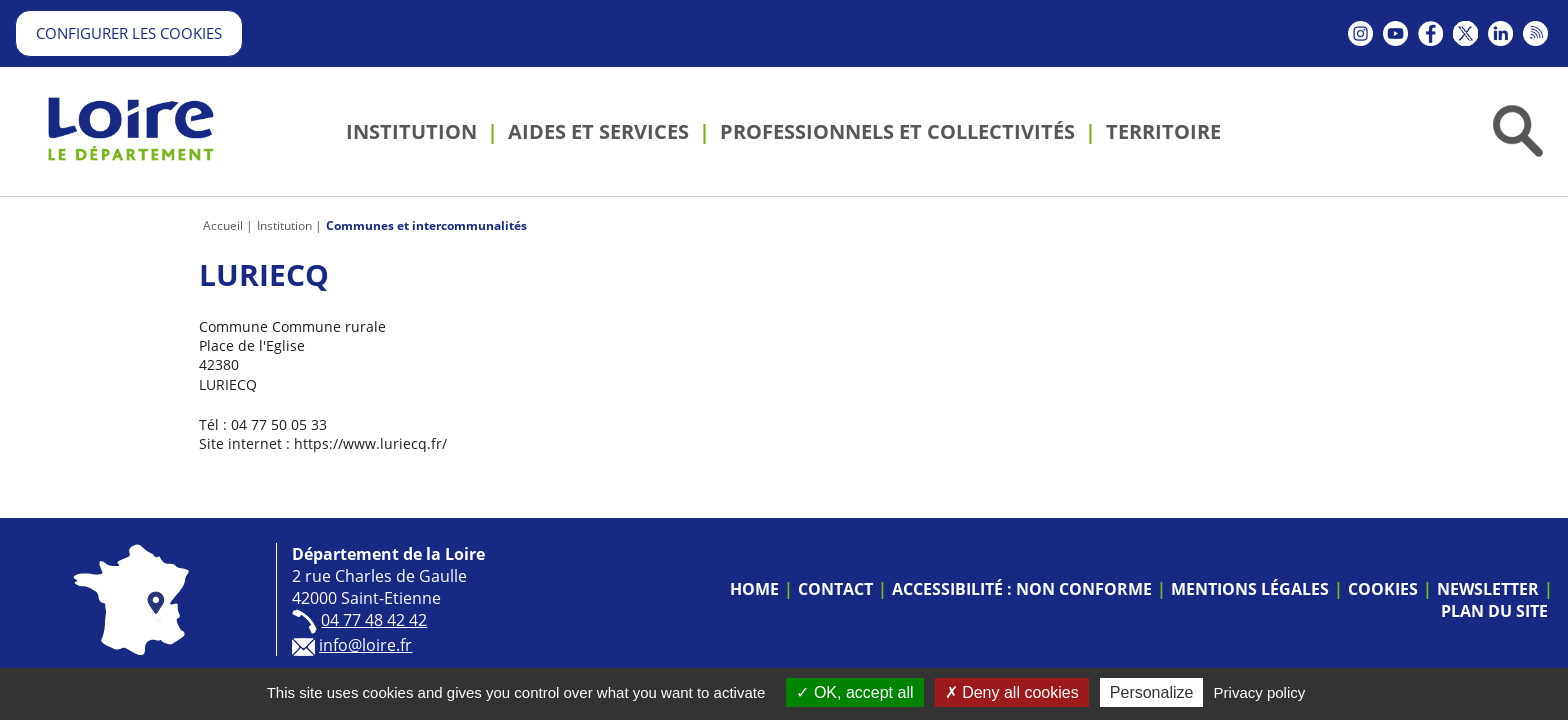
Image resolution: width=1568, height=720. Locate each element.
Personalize (1152, 692)
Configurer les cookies (129, 33)
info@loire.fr (365, 645)
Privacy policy (1260, 692)
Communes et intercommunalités (426, 225)
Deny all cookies (1012, 692)
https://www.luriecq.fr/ (370, 443)
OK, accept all (854, 692)
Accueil (223, 225)
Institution (284, 225)
